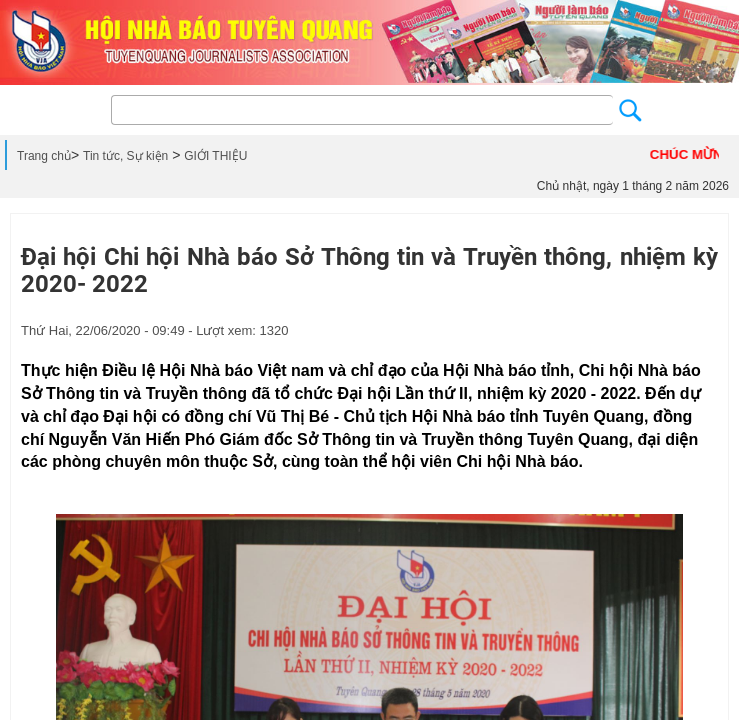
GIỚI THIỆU (215, 156)
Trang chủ (44, 156)
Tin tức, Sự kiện (125, 156)
